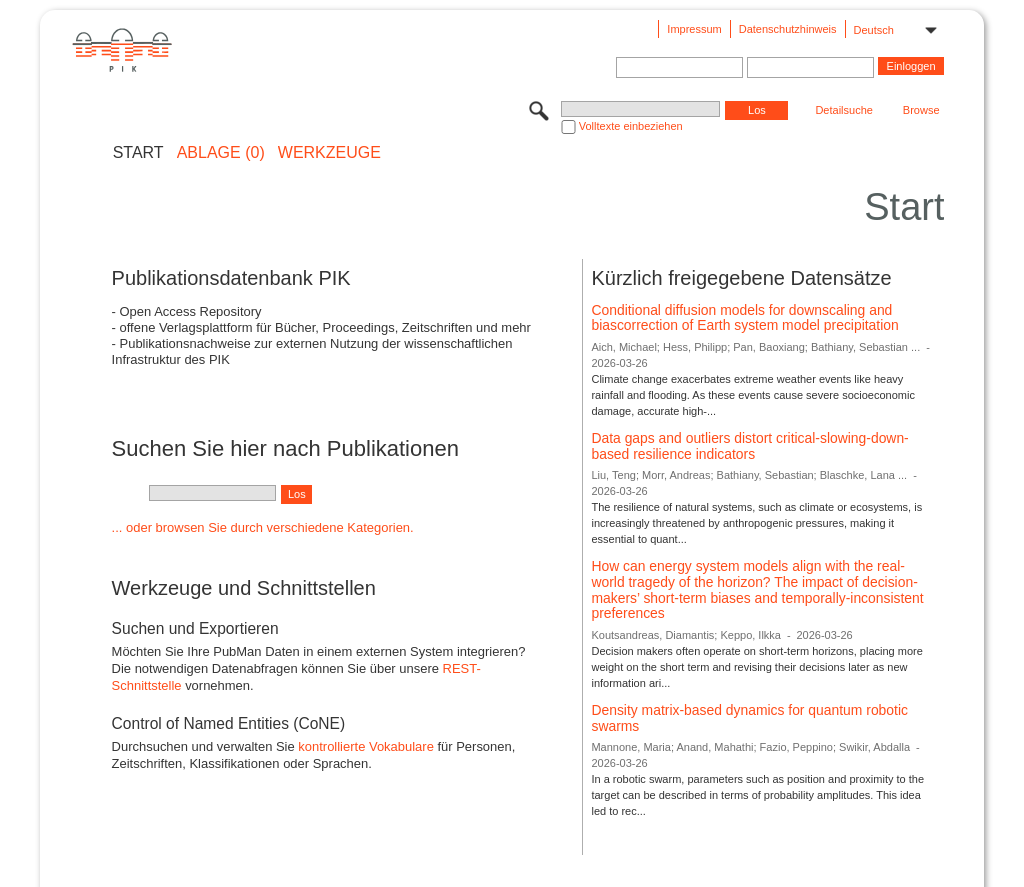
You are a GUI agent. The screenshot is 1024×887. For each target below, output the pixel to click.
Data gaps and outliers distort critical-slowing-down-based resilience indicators (749, 446)
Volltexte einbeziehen (631, 126)
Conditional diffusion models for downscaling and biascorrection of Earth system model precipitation (744, 318)
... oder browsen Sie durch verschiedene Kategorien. (263, 527)
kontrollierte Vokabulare (366, 746)
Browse (921, 110)
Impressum (694, 29)
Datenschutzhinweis (788, 29)
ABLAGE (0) (221, 153)
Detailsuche (843, 110)
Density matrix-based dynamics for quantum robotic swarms (749, 718)
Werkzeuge (329, 153)
